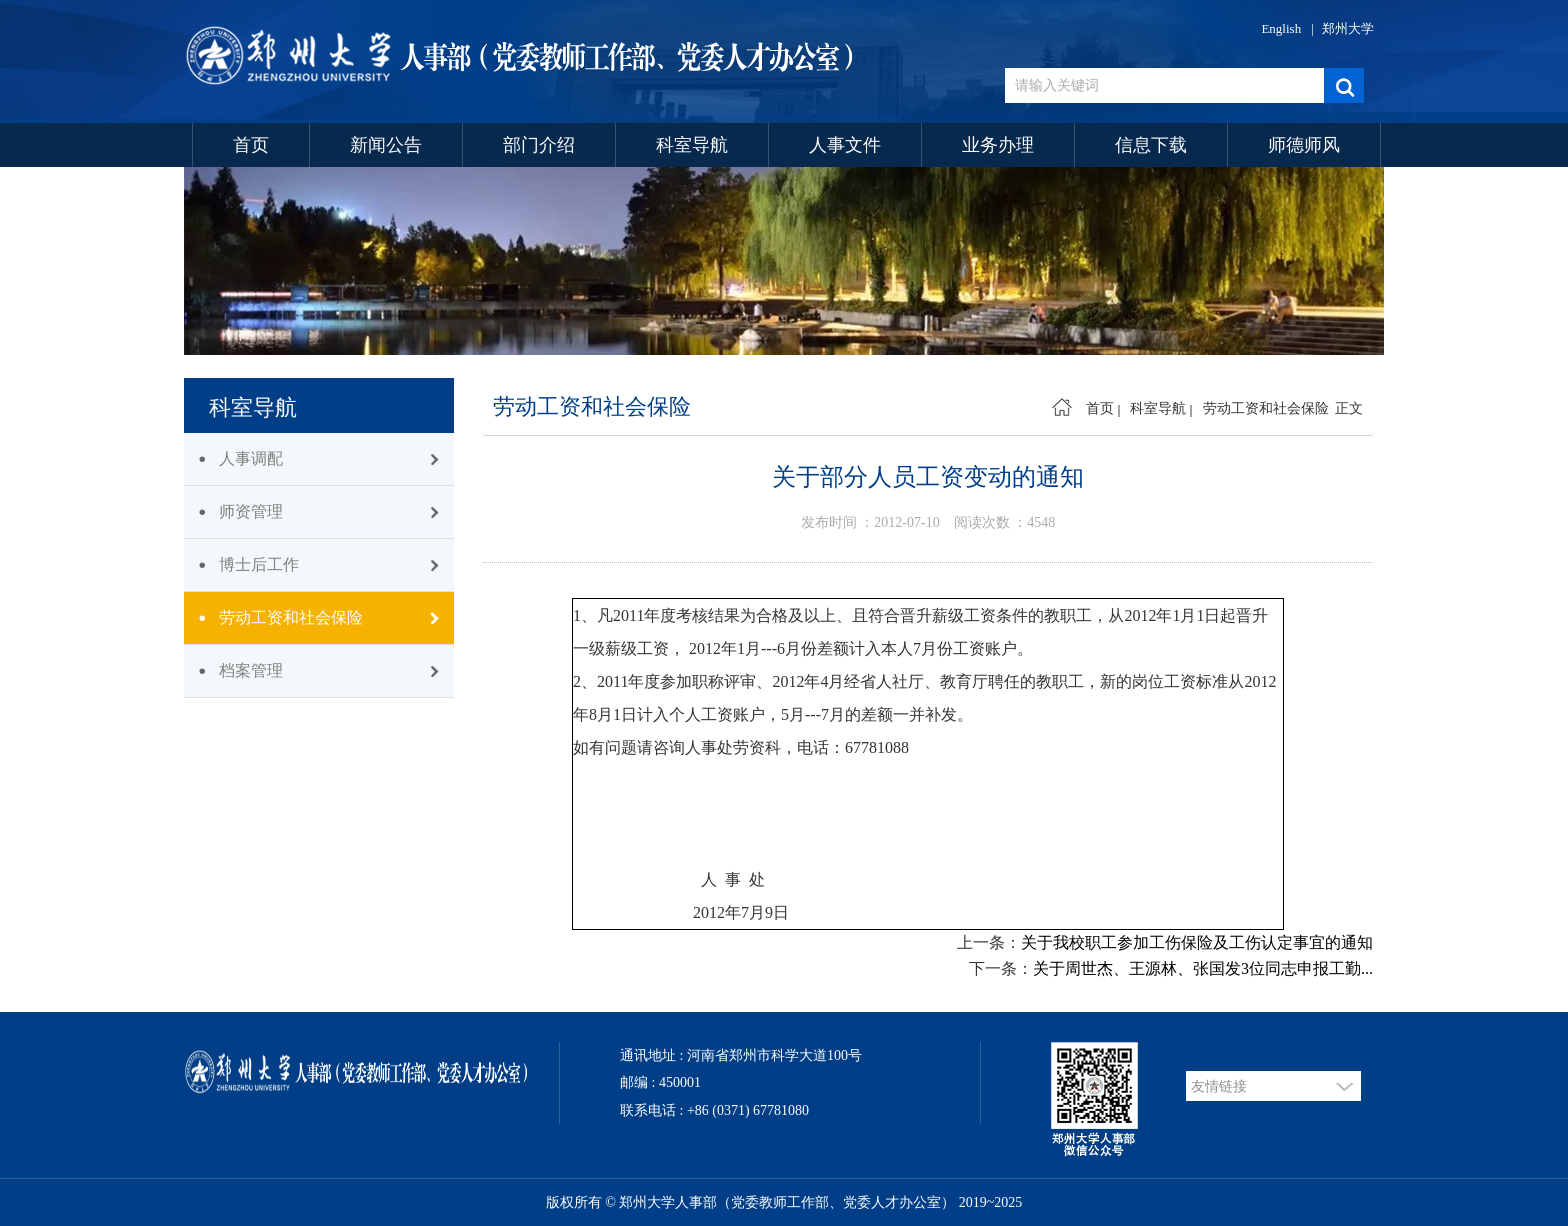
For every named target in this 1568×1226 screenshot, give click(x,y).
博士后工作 (259, 564)
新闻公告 (386, 145)
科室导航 (692, 145)
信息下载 (1151, 145)
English (1281, 28)
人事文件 (845, 145)
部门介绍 (539, 145)
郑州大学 (1348, 28)
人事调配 (251, 458)
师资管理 (251, 511)
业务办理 (998, 145)
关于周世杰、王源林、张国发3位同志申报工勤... (1203, 968)
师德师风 (1304, 145)
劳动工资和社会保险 (291, 617)
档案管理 (251, 670)
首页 (251, 145)
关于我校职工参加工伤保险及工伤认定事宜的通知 (1197, 942)
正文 (1349, 408)
